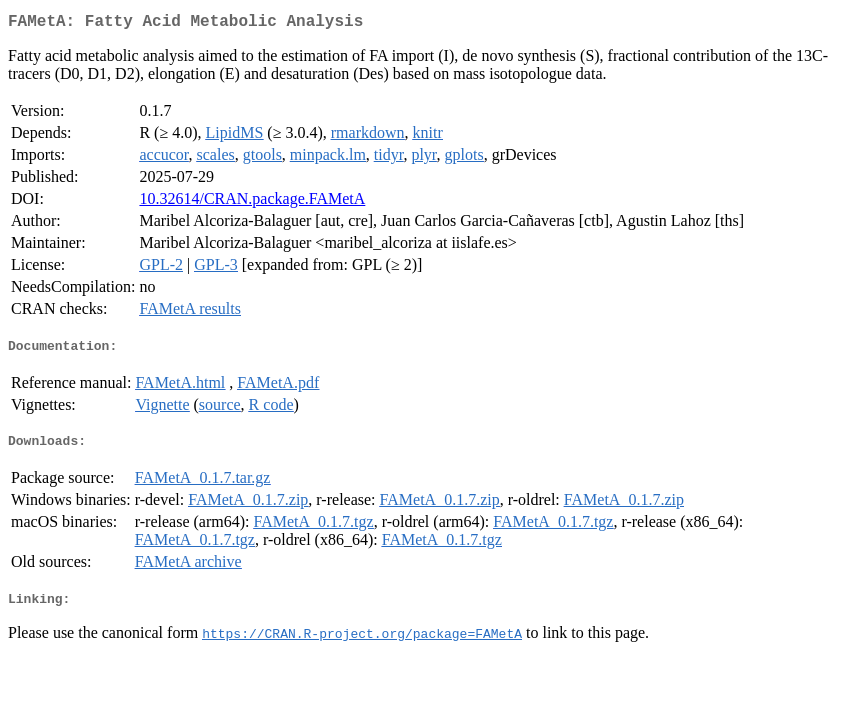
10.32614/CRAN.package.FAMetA (252, 202)
